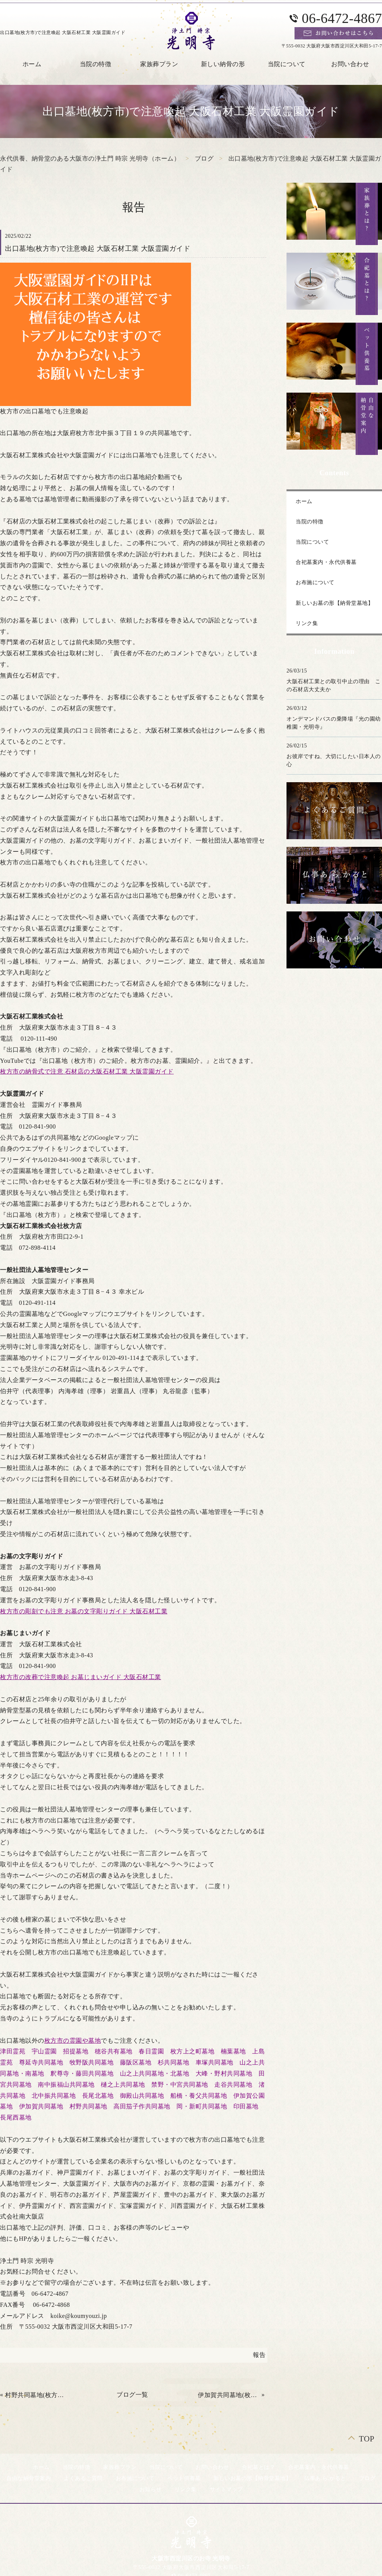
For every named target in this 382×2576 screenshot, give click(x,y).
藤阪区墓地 (136, 2062)
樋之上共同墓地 (123, 2084)
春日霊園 (151, 2051)
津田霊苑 (12, 2051)
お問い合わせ (212, 2467)
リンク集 (307, 623)
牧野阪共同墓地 (92, 2062)
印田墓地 (246, 2106)
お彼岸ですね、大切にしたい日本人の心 (333, 760)
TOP (366, 2438)
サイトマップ (226, 2489)
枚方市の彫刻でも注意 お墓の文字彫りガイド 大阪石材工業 (83, 1611)
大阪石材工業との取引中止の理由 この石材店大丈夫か (333, 685)
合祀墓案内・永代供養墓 (326, 562)
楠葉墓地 (233, 2051)
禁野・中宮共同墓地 (179, 2084)
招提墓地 (75, 2051)
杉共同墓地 (173, 2062)
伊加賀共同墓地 (41, 2106)
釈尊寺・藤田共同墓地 (81, 2073)
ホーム (304, 501)
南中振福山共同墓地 (66, 2084)
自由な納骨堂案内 (28, 2478)
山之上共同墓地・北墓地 (154, 2073)
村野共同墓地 (88, 2106)
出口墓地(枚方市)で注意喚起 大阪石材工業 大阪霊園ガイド (97, 248)
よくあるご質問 (83, 2478)
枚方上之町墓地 (192, 2051)
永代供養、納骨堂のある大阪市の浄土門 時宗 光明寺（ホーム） (90, 158)
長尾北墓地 (98, 2095)
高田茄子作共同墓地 (141, 2106)
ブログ (204, 158)
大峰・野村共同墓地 (224, 2073)
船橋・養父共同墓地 (198, 2095)
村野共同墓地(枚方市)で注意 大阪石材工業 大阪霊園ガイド (36, 2395)
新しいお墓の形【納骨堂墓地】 (334, 603)
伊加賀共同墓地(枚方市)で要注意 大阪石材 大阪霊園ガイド (229, 2395)
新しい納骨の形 (223, 64)
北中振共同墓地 (54, 2095)
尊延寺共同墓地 (41, 2062)
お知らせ (150, 2489)
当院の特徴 (96, 64)
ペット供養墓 (184, 2478)
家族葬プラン (159, 64)
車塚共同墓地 (214, 2062)
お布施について (315, 582)
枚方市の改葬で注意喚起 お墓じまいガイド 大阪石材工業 (80, 1677)
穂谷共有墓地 (114, 2051)
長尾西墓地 (16, 2117)
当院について (287, 64)
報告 (259, 2355)
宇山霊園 (44, 2051)
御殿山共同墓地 (142, 2095)
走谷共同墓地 (233, 2084)
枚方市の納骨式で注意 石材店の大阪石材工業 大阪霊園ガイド (87, 1071)
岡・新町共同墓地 (201, 2106)
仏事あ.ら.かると (325, 2478)
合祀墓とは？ (258, 2467)
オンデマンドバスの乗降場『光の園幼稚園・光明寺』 (333, 723)
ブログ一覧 (132, 2394)
